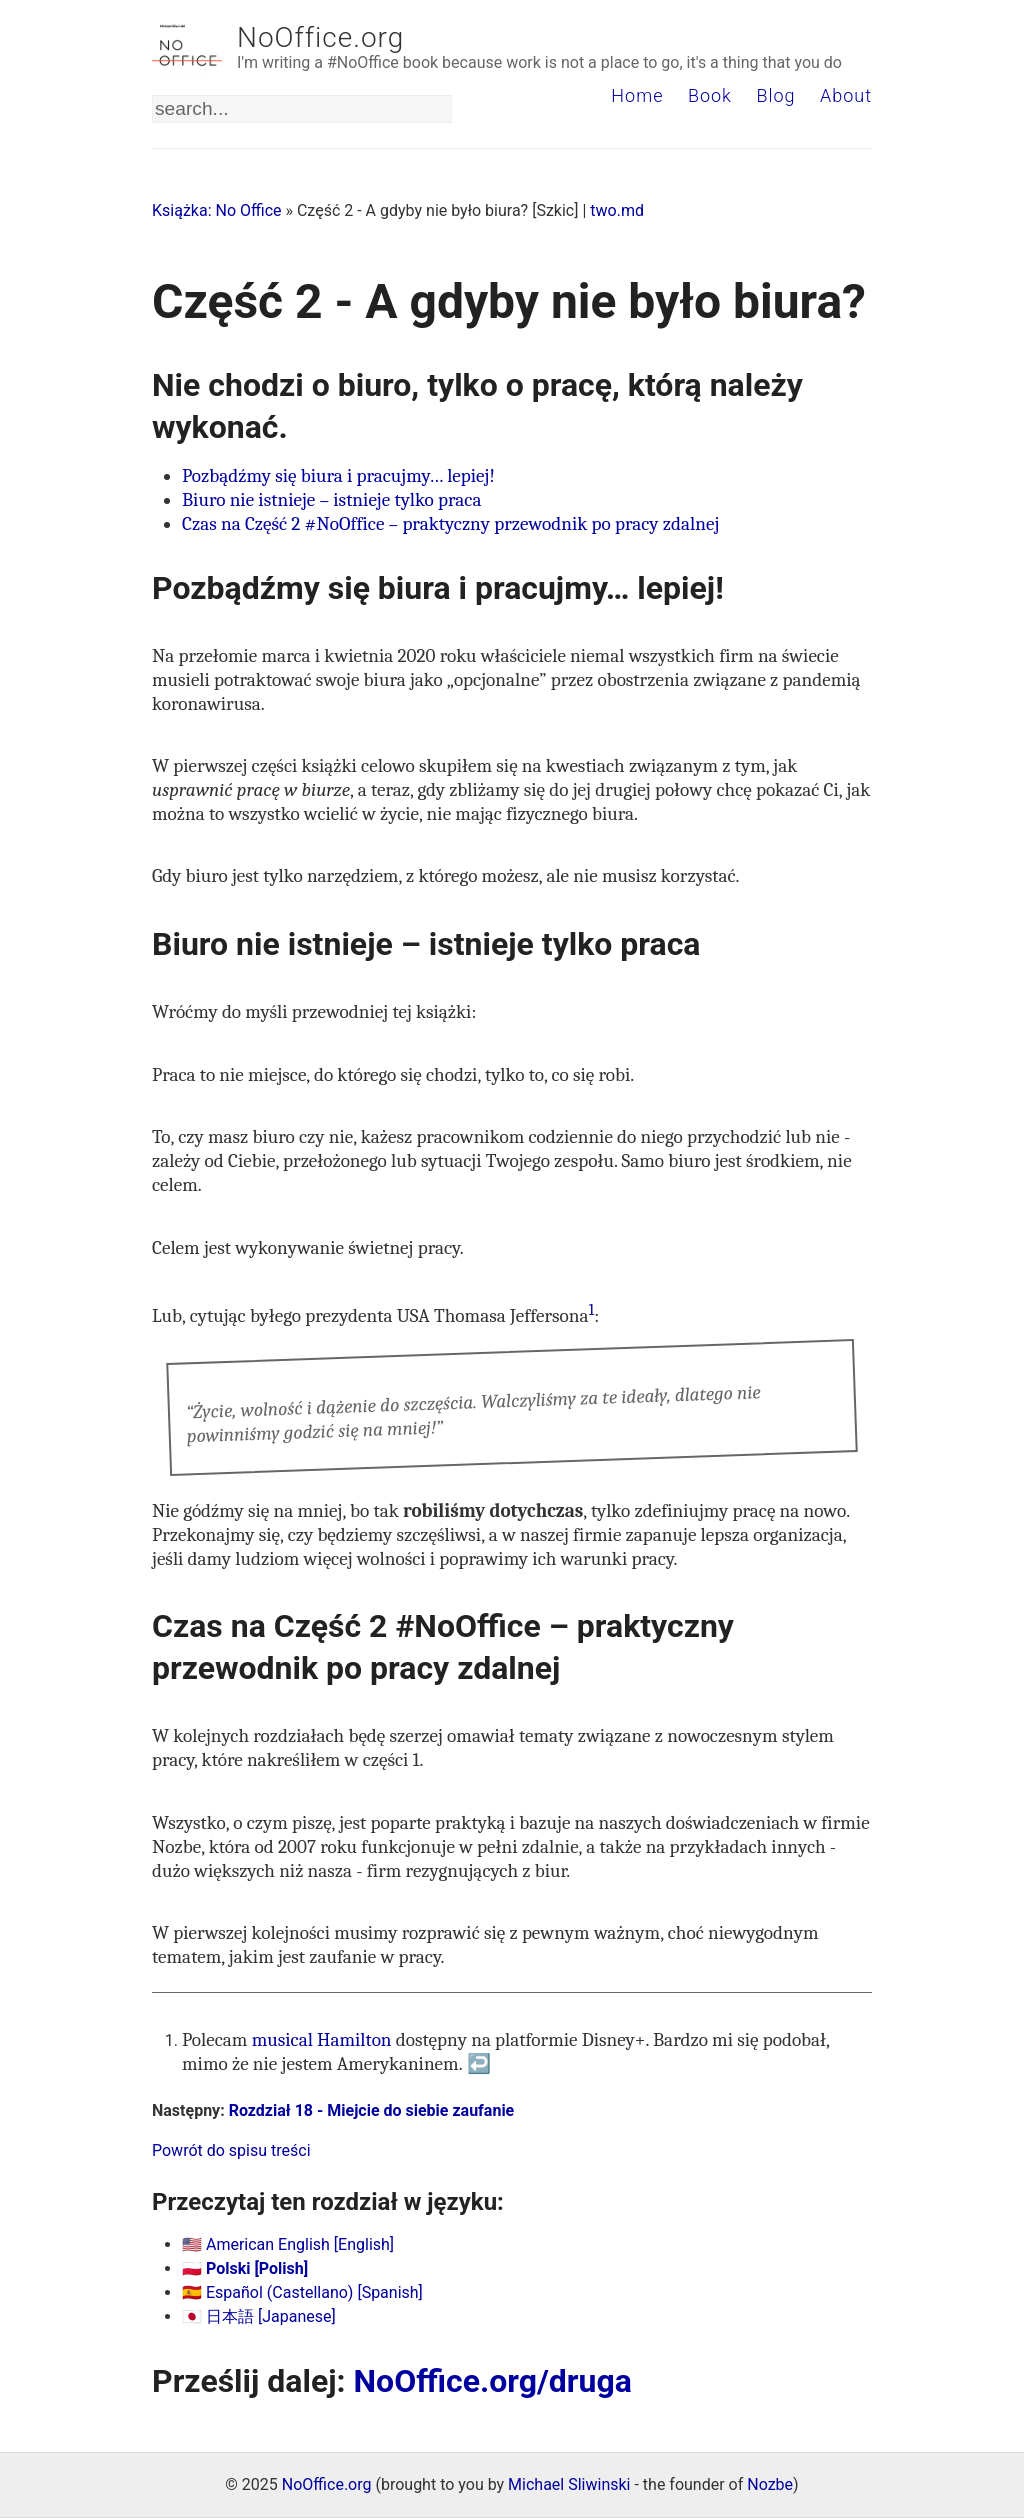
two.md (617, 210)
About (846, 95)
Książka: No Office (217, 210)
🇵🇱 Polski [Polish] (245, 2268)
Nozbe (770, 2484)
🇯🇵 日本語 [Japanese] (259, 2316)
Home (637, 95)
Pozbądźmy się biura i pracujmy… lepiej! (338, 476)
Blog (775, 95)
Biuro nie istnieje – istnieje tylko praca (331, 500)
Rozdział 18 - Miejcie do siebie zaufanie (372, 2110)
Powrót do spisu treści (231, 2150)
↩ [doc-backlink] (479, 2064)
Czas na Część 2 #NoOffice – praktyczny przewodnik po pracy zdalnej (450, 524)
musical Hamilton (322, 2040)
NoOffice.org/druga (493, 2381)
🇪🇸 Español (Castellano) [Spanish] (302, 2292)
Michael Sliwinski (569, 2484)
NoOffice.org (320, 37)
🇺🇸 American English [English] (288, 2244)
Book (710, 95)
